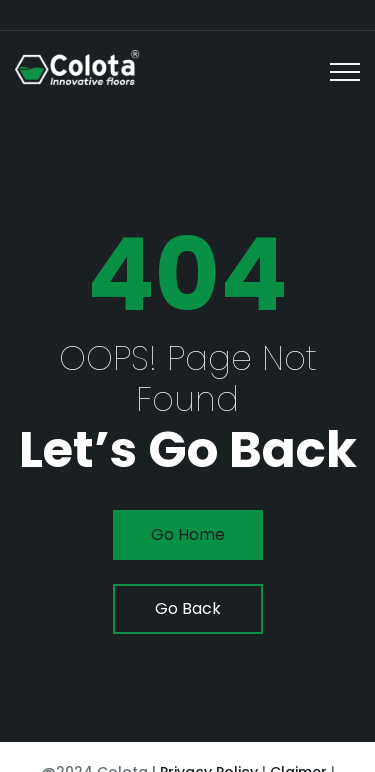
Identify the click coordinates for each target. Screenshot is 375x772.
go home (188, 534)
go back (188, 608)
